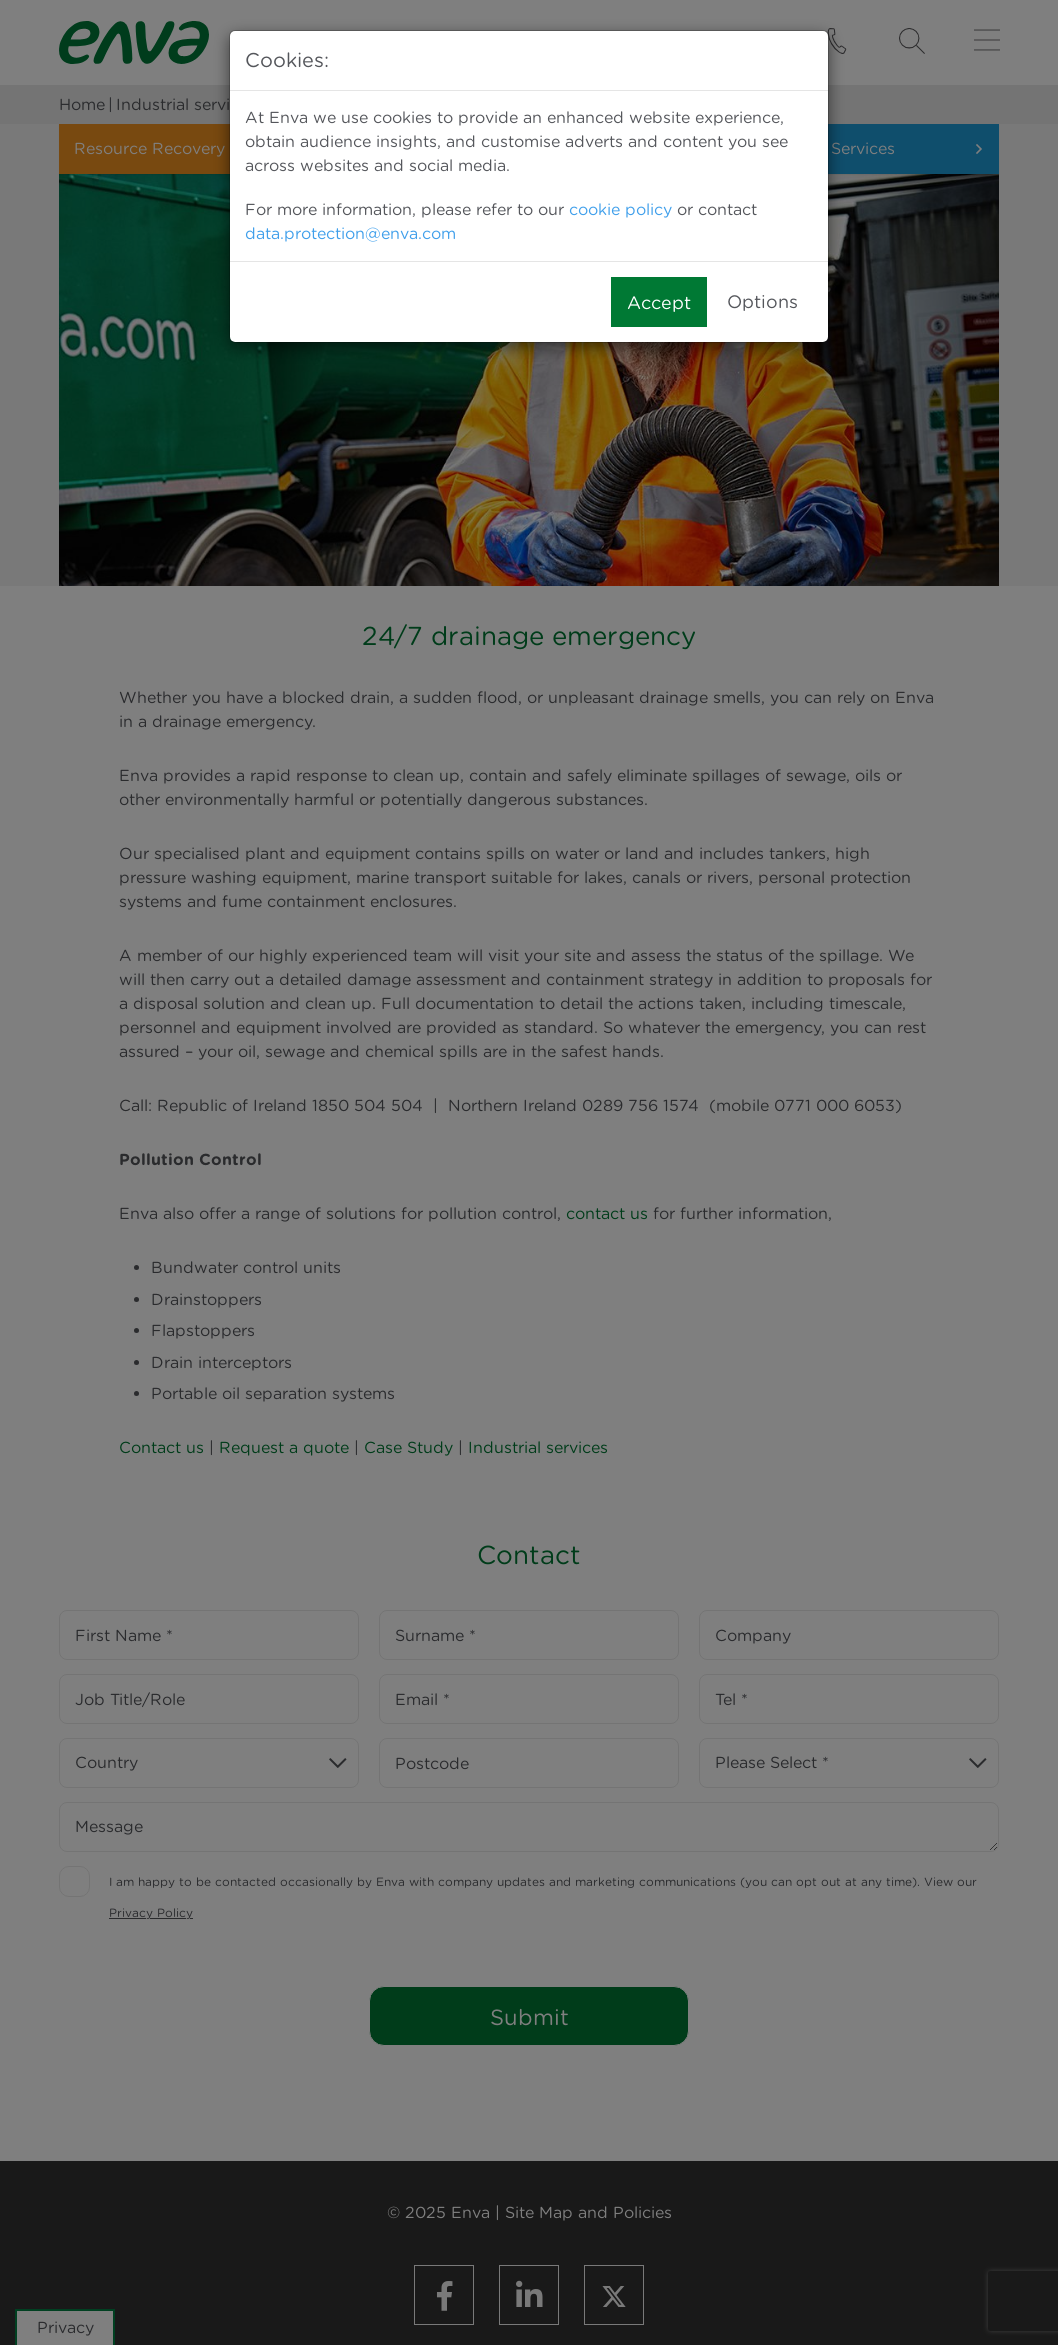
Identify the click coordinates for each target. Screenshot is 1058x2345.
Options (762, 301)
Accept (659, 302)
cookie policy (620, 209)
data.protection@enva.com (350, 233)
